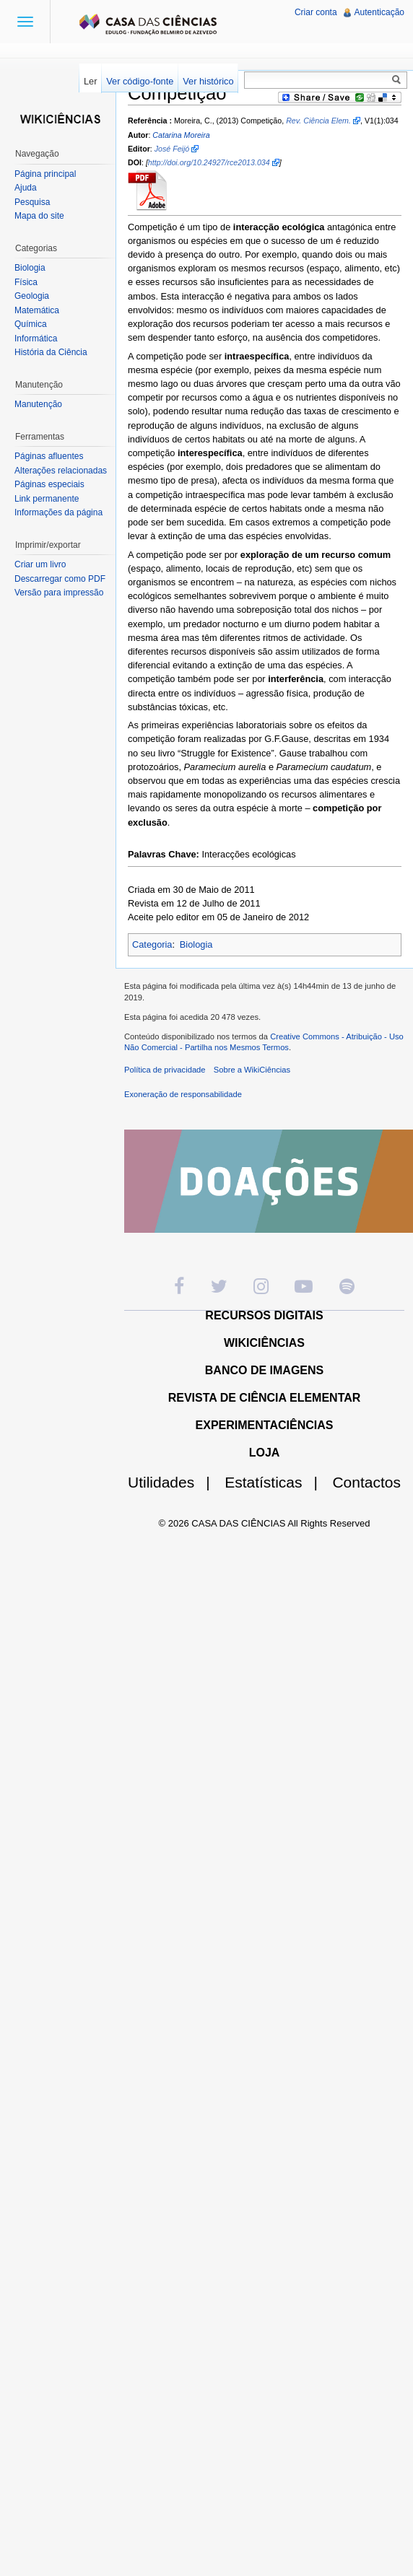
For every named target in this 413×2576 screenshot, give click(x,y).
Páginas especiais (49, 484)
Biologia (196, 944)
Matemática (36, 310)
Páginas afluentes (48, 456)
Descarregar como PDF (59, 579)
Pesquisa (32, 202)
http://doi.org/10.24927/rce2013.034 (209, 162)
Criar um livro (40, 564)
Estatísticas (277, 1482)
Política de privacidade (165, 1069)
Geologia (31, 296)
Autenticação (379, 12)
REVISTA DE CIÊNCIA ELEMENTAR (264, 1397)
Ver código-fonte (139, 81)
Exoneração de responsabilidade (183, 1094)
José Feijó (172, 148)
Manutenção (38, 404)
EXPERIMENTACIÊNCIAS (265, 1425)
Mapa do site (39, 216)
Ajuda (25, 188)
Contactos (366, 1482)
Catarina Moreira (180, 135)
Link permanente (46, 499)
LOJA (264, 1452)
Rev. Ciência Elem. (318, 120)
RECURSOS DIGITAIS (264, 1315)
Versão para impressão (58, 593)
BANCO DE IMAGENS (264, 1370)
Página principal (45, 174)
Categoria (152, 944)
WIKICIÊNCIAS (264, 1343)
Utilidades (175, 1482)
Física (26, 282)
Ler (90, 81)
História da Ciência (50, 352)
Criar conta (316, 12)
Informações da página (58, 512)
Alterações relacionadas (60, 471)
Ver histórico (208, 81)
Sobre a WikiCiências (252, 1069)
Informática (35, 338)
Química (30, 324)
